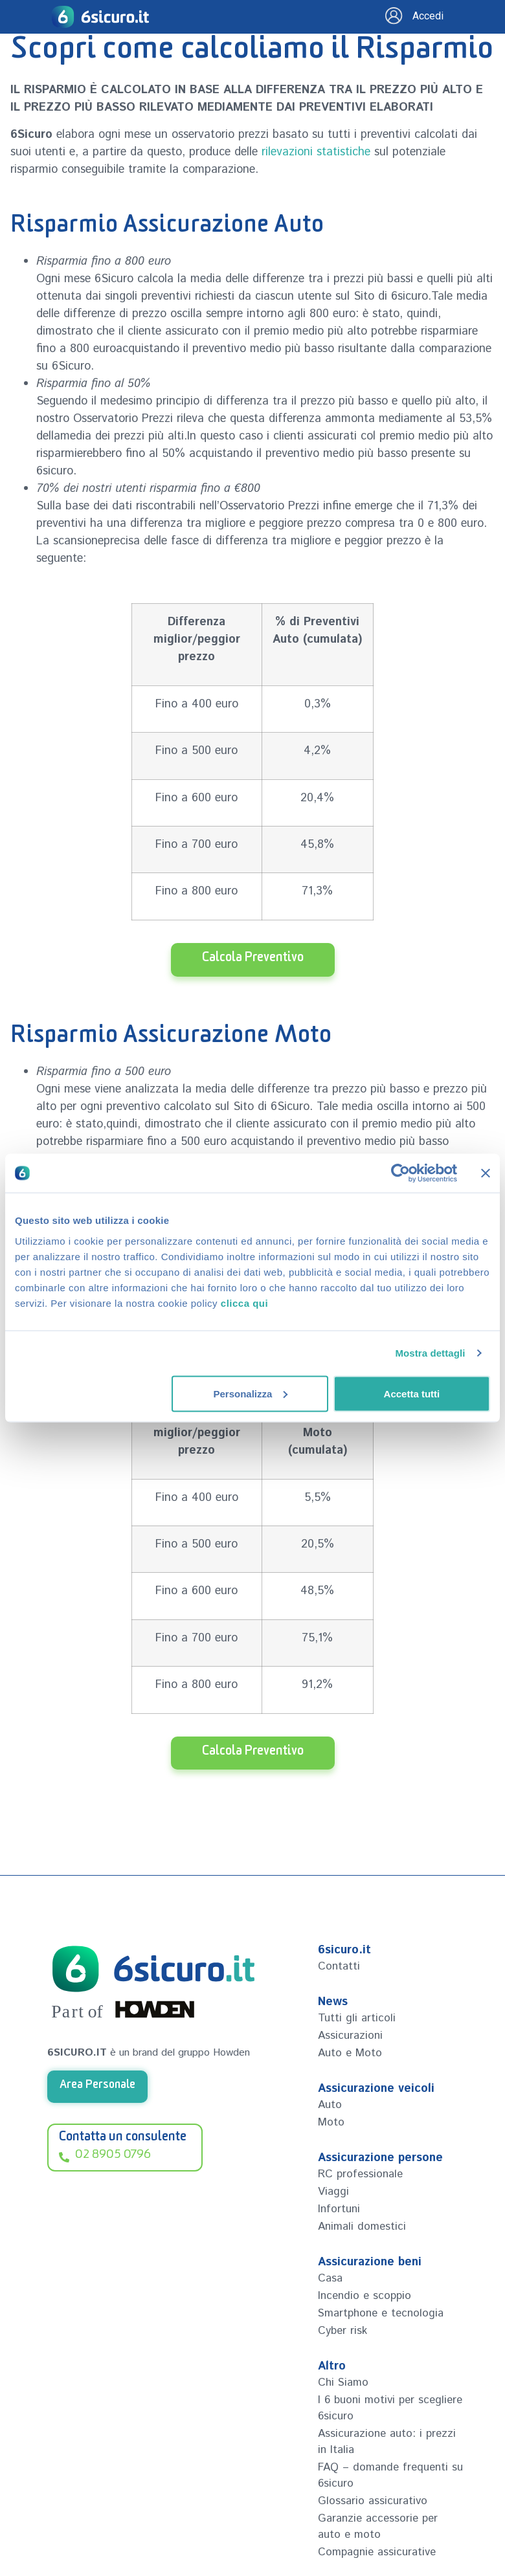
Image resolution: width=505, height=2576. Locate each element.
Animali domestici (362, 2226)
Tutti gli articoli (357, 2018)
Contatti (339, 1966)
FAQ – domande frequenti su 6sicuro (390, 2475)
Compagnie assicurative (377, 2552)
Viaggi (333, 2191)
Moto (331, 2122)
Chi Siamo (343, 2382)
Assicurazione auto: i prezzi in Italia (387, 2442)
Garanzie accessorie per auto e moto (378, 2526)
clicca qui (244, 1302)
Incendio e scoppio (364, 2296)
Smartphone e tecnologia (380, 2313)
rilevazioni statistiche (316, 152)
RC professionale (360, 2174)
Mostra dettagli (430, 1353)
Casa (330, 2278)
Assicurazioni (350, 2035)
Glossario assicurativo (372, 2501)
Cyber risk (342, 2330)
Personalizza (250, 1393)
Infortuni (339, 2209)
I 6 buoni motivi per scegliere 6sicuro (390, 2408)
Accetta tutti (412, 1393)
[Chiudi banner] (485, 1173)
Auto (330, 2105)
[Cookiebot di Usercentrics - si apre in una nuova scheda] (400, 1173)
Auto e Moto (350, 2053)
